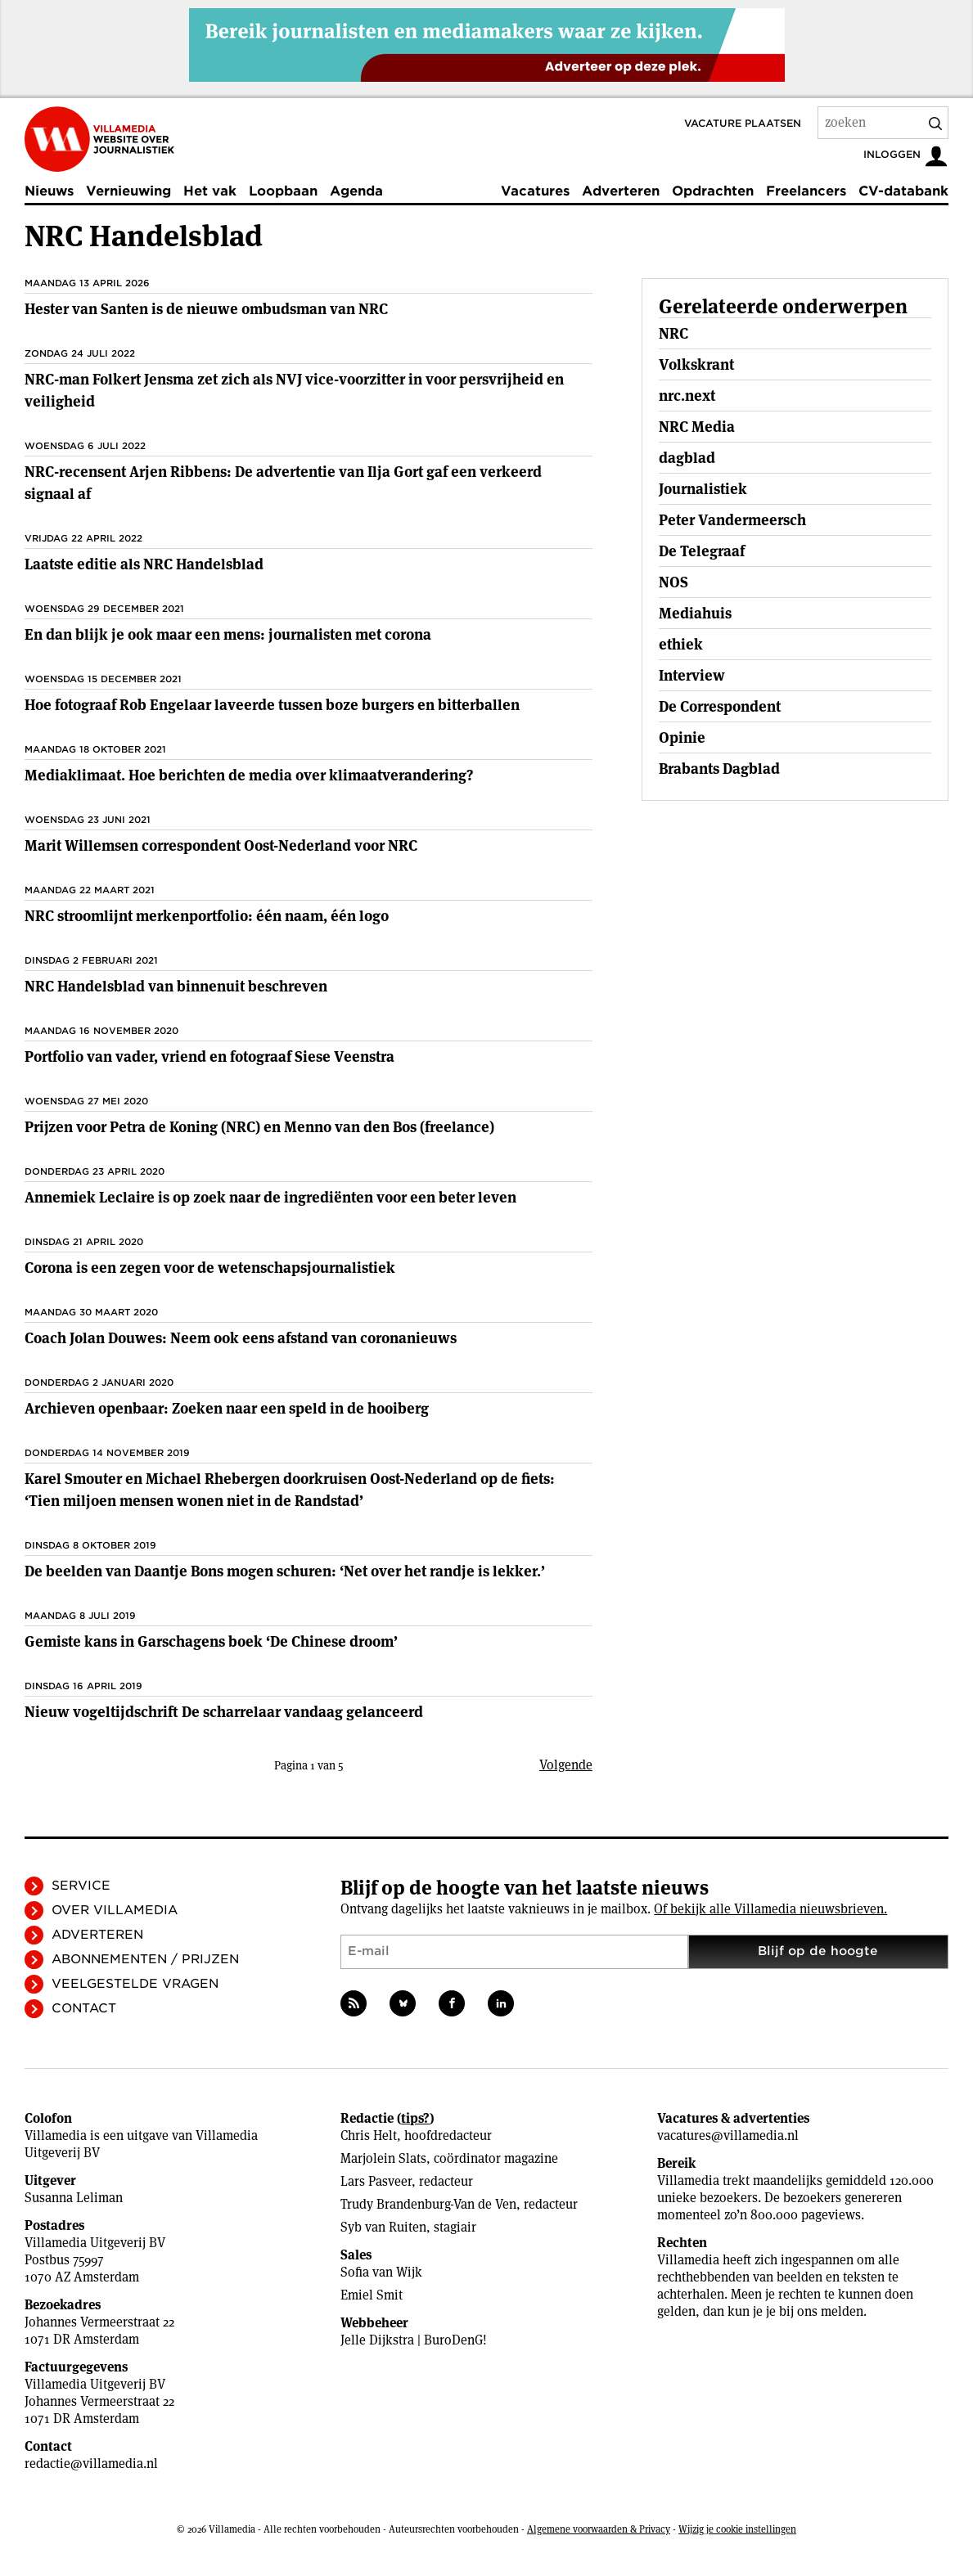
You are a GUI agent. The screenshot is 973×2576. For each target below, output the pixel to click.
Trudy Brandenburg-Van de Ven (428, 2204)
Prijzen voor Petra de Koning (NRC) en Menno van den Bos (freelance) (259, 1126)
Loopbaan (283, 191)
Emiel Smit (371, 2295)
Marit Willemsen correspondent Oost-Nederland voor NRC (221, 845)
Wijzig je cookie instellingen (737, 2529)
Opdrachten (713, 191)
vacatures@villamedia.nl (728, 2135)
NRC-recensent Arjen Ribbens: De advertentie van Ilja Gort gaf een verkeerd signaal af (283, 482)
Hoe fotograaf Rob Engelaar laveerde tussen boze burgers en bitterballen (272, 704)
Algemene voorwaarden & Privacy (598, 2529)
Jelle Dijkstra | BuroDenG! (413, 2340)
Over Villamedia (115, 1910)
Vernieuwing (128, 191)
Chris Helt (368, 2135)
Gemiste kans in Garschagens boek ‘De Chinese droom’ (211, 1641)
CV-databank (903, 191)
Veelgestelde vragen (135, 1983)
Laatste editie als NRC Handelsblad (144, 564)
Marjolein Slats (383, 2158)
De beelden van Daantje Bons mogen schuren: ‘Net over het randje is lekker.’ (285, 1571)
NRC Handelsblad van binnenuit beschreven (176, 986)
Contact (84, 2008)
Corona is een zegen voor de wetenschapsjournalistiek (210, 1267)
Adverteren (621, 191)
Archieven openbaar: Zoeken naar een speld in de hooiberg (227, 1408)
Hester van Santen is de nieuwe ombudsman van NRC (206, 308)
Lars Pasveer (376, 2181)
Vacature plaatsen (742, 123)
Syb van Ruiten (383, 2227)
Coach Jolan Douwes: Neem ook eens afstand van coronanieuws (241, 1337)
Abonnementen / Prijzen (145, 1959)
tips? (415, 2118)
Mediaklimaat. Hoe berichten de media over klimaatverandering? (249, 775)
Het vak (209, 191)
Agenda (356, 191)
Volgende (565, 1765)
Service (81, 1885)
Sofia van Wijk (381, 2272)
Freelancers (806, 191)
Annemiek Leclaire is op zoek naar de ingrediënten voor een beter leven (270, 1197)
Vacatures (535, 191)
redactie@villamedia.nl (91, 2463)
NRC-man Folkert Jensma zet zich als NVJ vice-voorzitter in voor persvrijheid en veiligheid (294, 390)
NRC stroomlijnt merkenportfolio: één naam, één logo (207, 915)
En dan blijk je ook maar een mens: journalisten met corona (228, 634)
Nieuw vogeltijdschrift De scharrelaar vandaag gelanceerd (224, 1711)
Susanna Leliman (74, 2197)
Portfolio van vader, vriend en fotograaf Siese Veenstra (209, 1056)
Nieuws (49, 191)
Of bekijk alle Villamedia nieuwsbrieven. (770, 1908)
